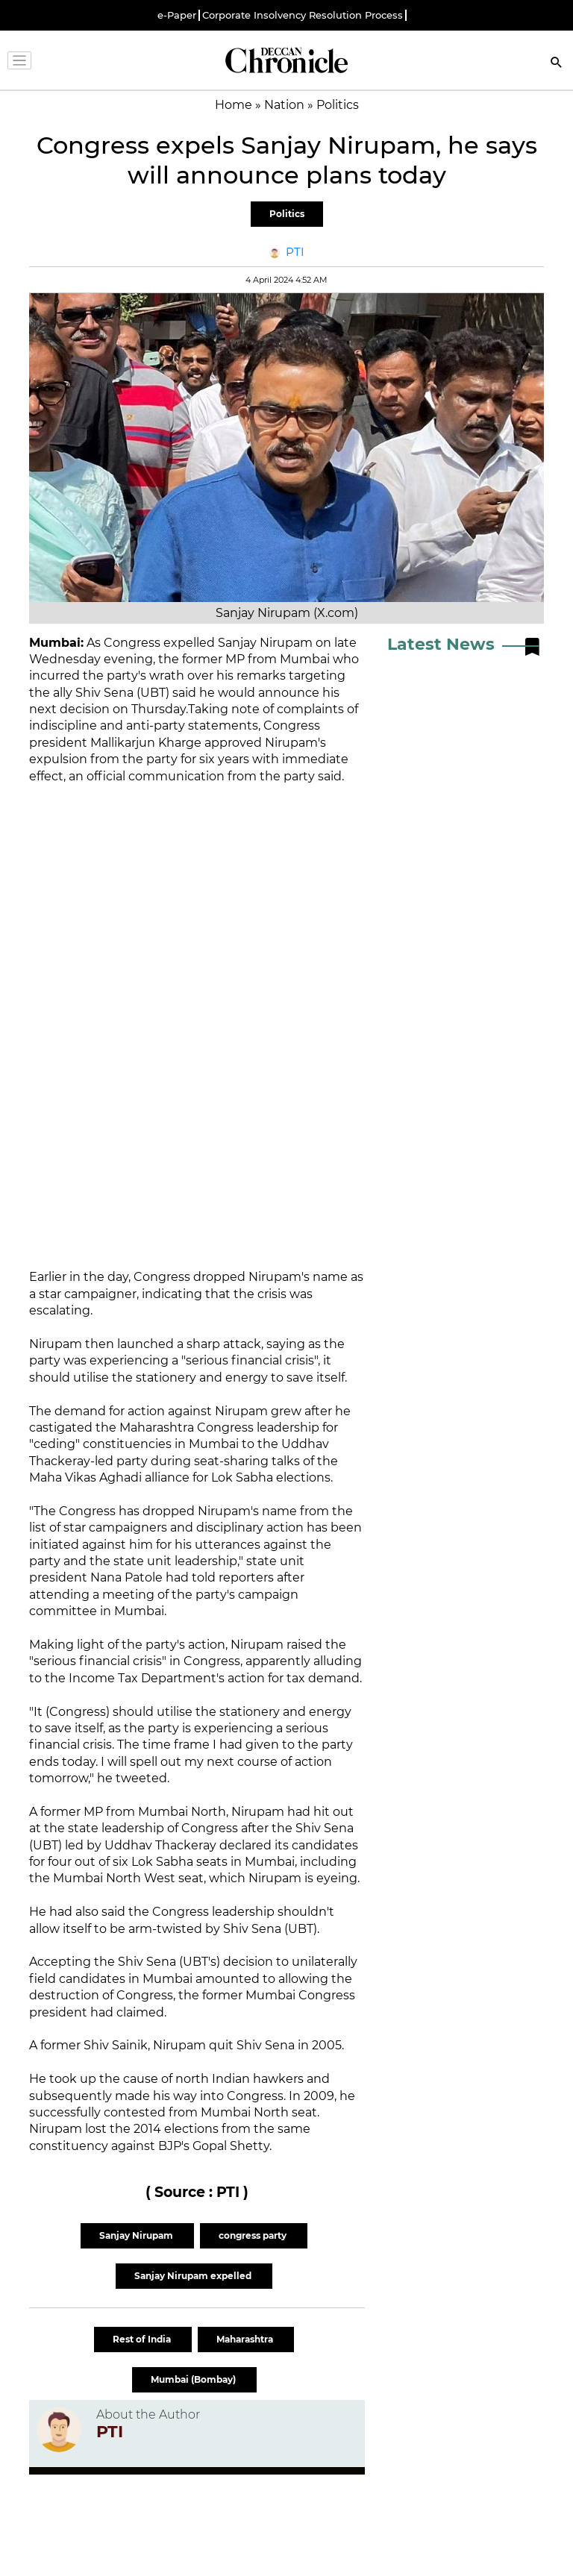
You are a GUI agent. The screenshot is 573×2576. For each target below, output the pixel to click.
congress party (254, 2235)
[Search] (556, 63)
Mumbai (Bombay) (194, 2379)
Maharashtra (245, 2339)
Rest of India (143, 2339)
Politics (286, 213)
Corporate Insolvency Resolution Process (302, 15)
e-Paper (176, 15)
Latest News (441, 644)
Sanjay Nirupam (137, 2235)
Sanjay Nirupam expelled (194, 2275)
